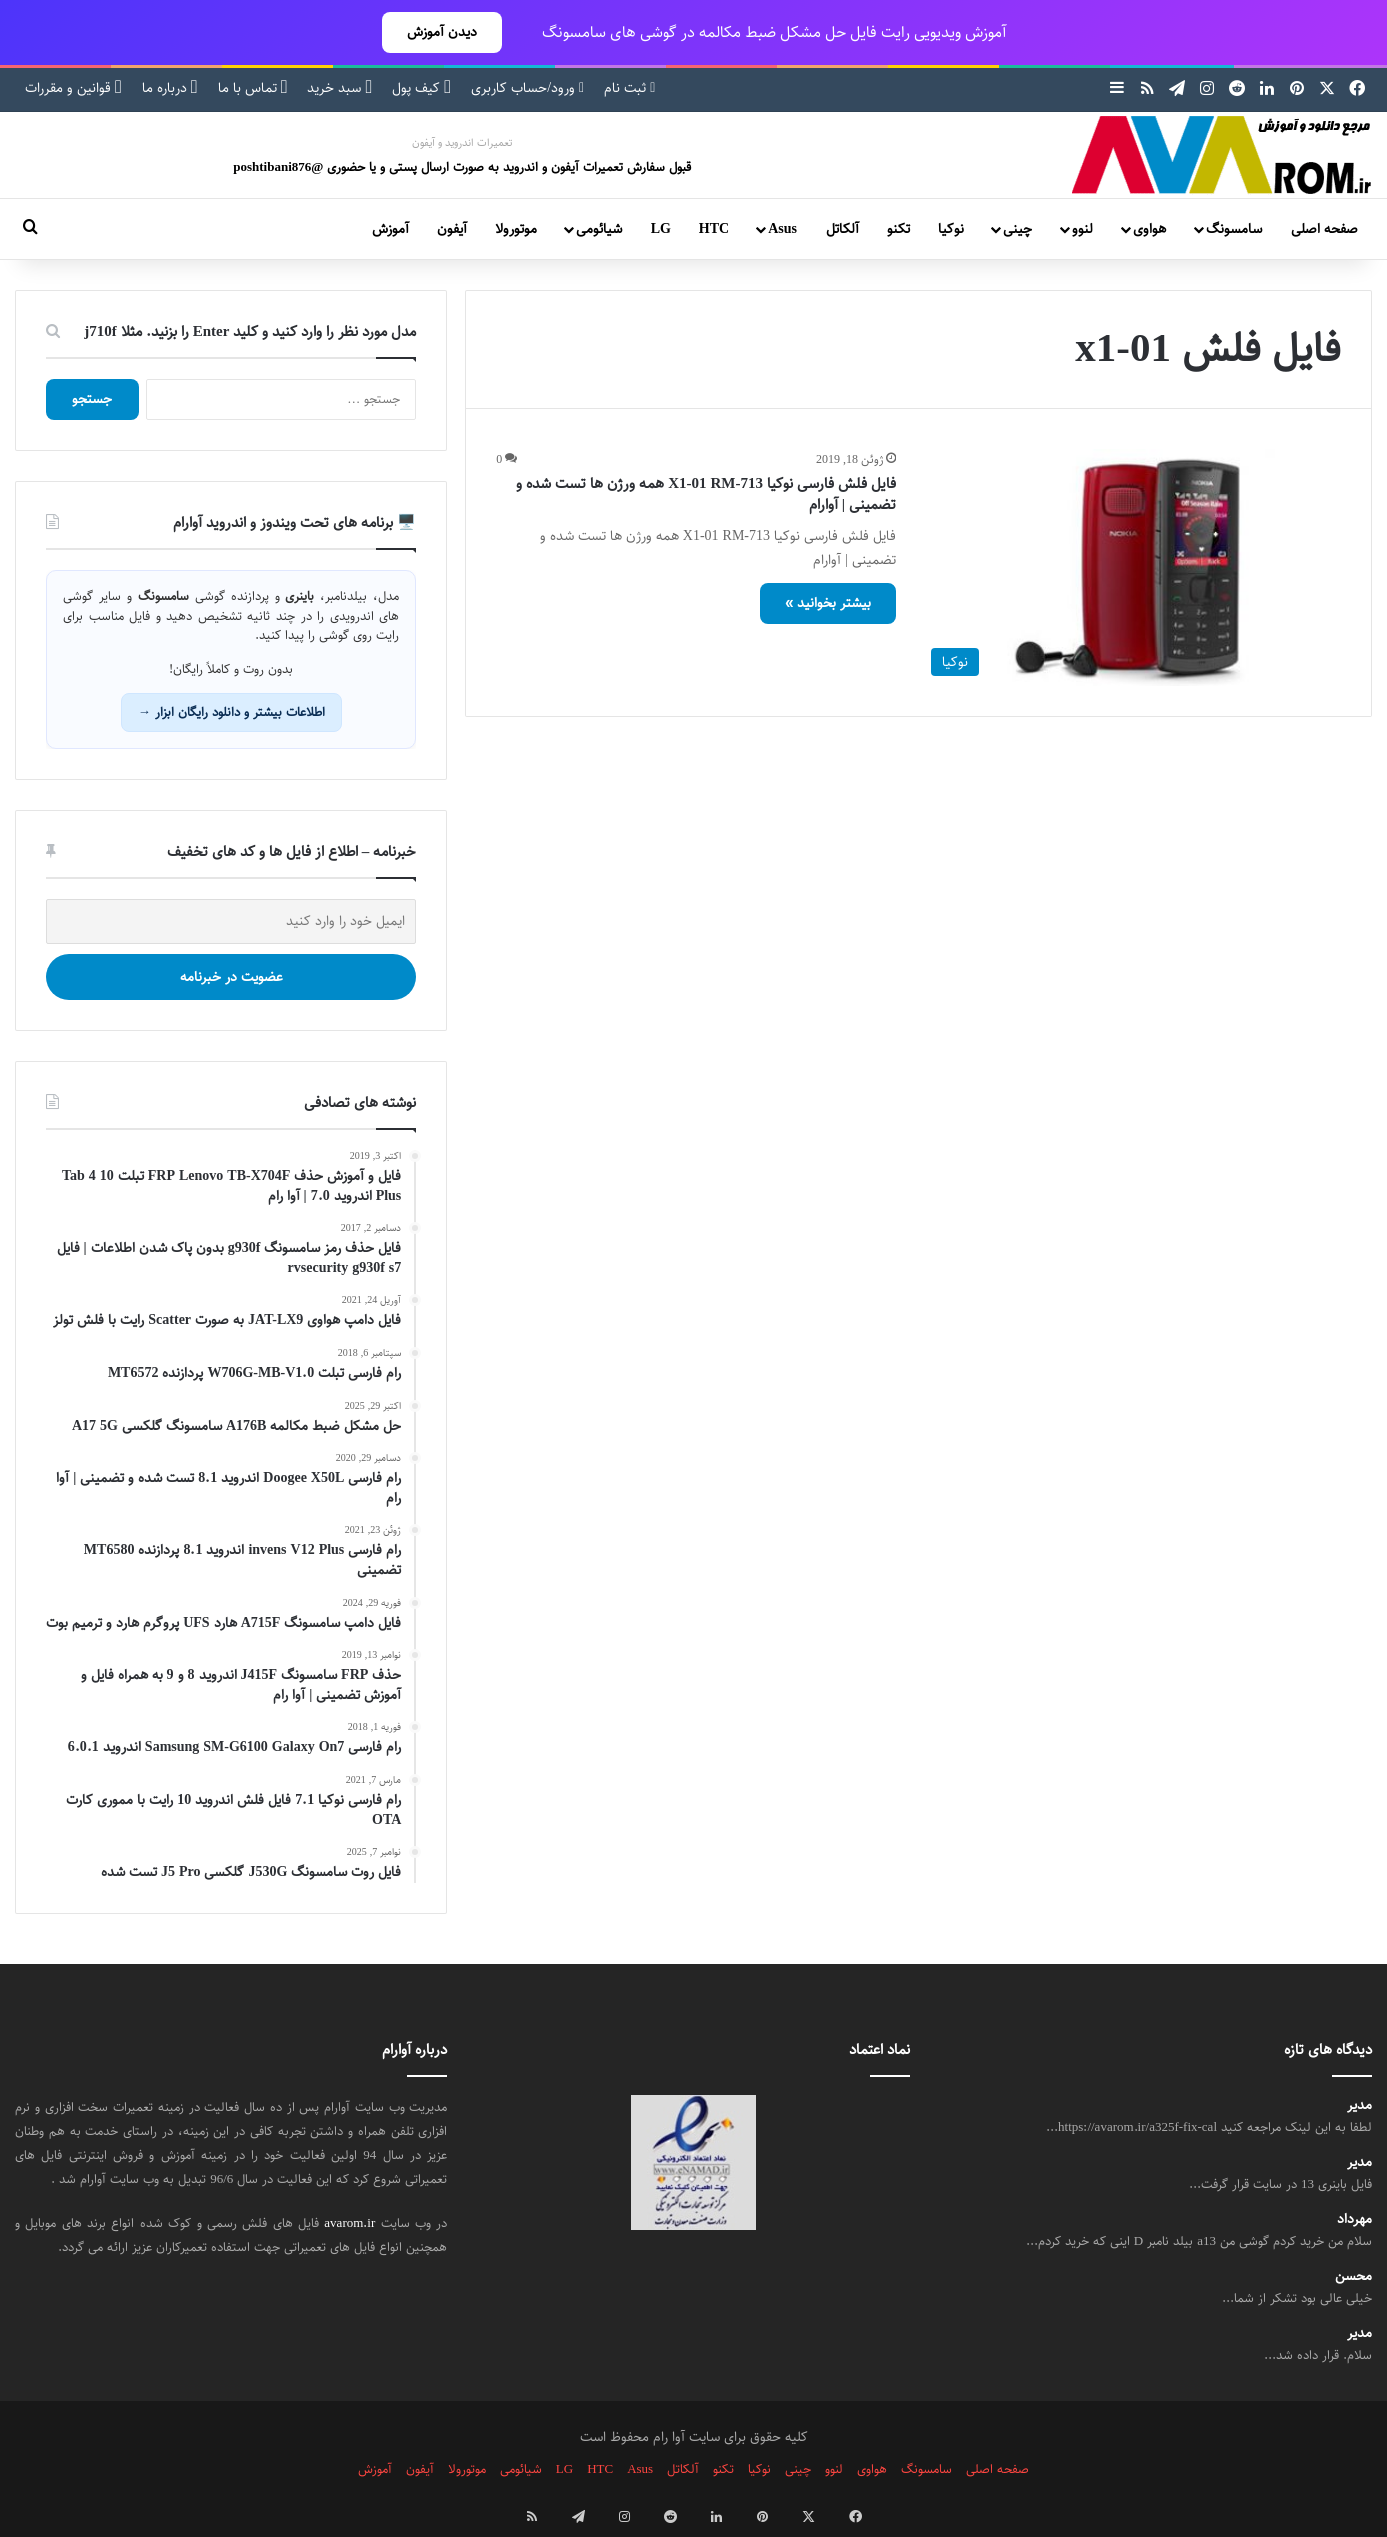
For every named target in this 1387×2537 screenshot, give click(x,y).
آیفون (452, 229)
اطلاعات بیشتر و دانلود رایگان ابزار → (231, 712)
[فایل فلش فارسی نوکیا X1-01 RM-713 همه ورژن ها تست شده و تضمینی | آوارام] (1131, 567)
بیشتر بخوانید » (828, 603)
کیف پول (421, 88)
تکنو (898, 229)
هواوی (1149, 229)
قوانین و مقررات (73, 88)
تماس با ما (253, 88)
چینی (1017, 229)
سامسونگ (1234, 229)
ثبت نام (629, 88)
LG (661, 229)
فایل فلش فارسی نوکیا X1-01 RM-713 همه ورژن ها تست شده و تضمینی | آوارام (706, 494)
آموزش (390, 229)
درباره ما (170, 88)
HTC (714, 229)
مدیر (1359, 2105)
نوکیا (951, 229)
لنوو (1082, 229)
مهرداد (1354, 2219)
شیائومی (599, 229)
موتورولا (516, 229)
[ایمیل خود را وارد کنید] (231, 921)
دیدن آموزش (442, 32)
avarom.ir (349, 2223)
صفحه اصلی (1324, 229)
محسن (1353, 2276)
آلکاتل (842, 229)
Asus (782, 229)
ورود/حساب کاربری (527, 88)
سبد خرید (339, 88)
